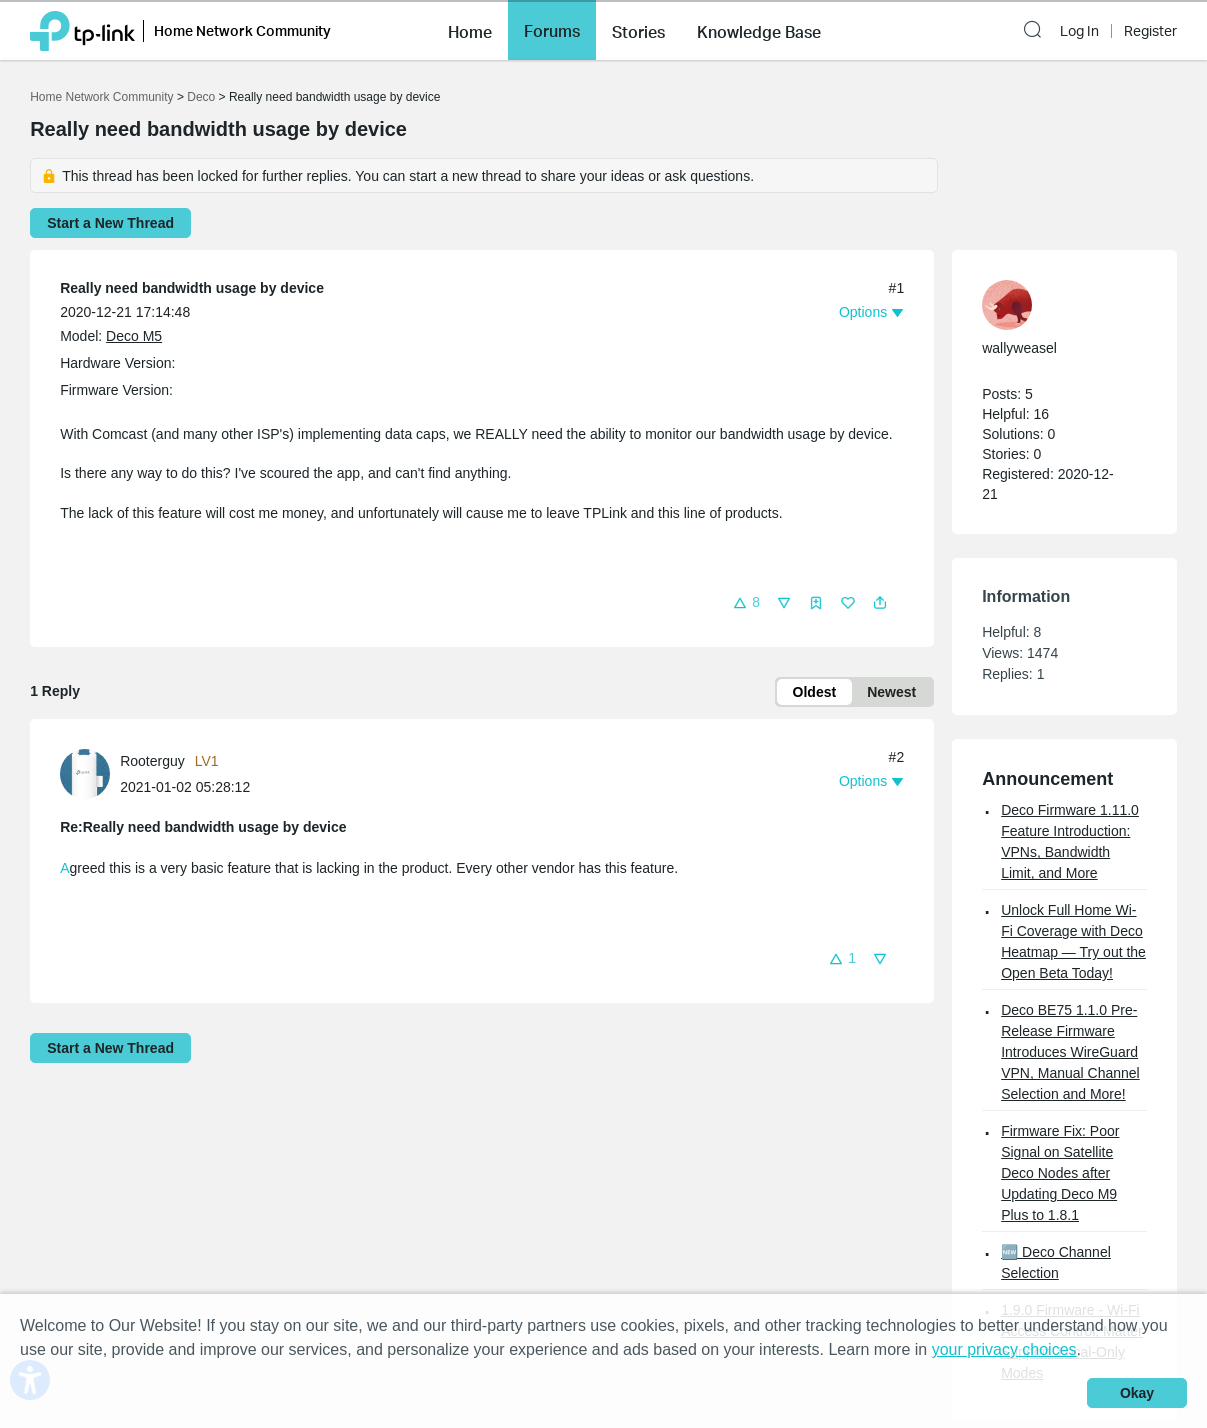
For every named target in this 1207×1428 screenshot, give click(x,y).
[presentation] (85, 774)
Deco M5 (134, 336)
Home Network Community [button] (242, 30)
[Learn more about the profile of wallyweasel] (1054, 305)
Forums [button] (552, 31)
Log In (1079, 31)
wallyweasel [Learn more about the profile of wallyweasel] (1019, 348)
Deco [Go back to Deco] (201, 97)
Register (1150, 31)
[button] (470, 30)
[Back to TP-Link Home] (82, 29)
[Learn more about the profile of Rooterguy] (90, 773)
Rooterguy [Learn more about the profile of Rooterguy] (152, 761)
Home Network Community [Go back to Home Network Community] (101, 97)
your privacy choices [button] (1004, 1349)
